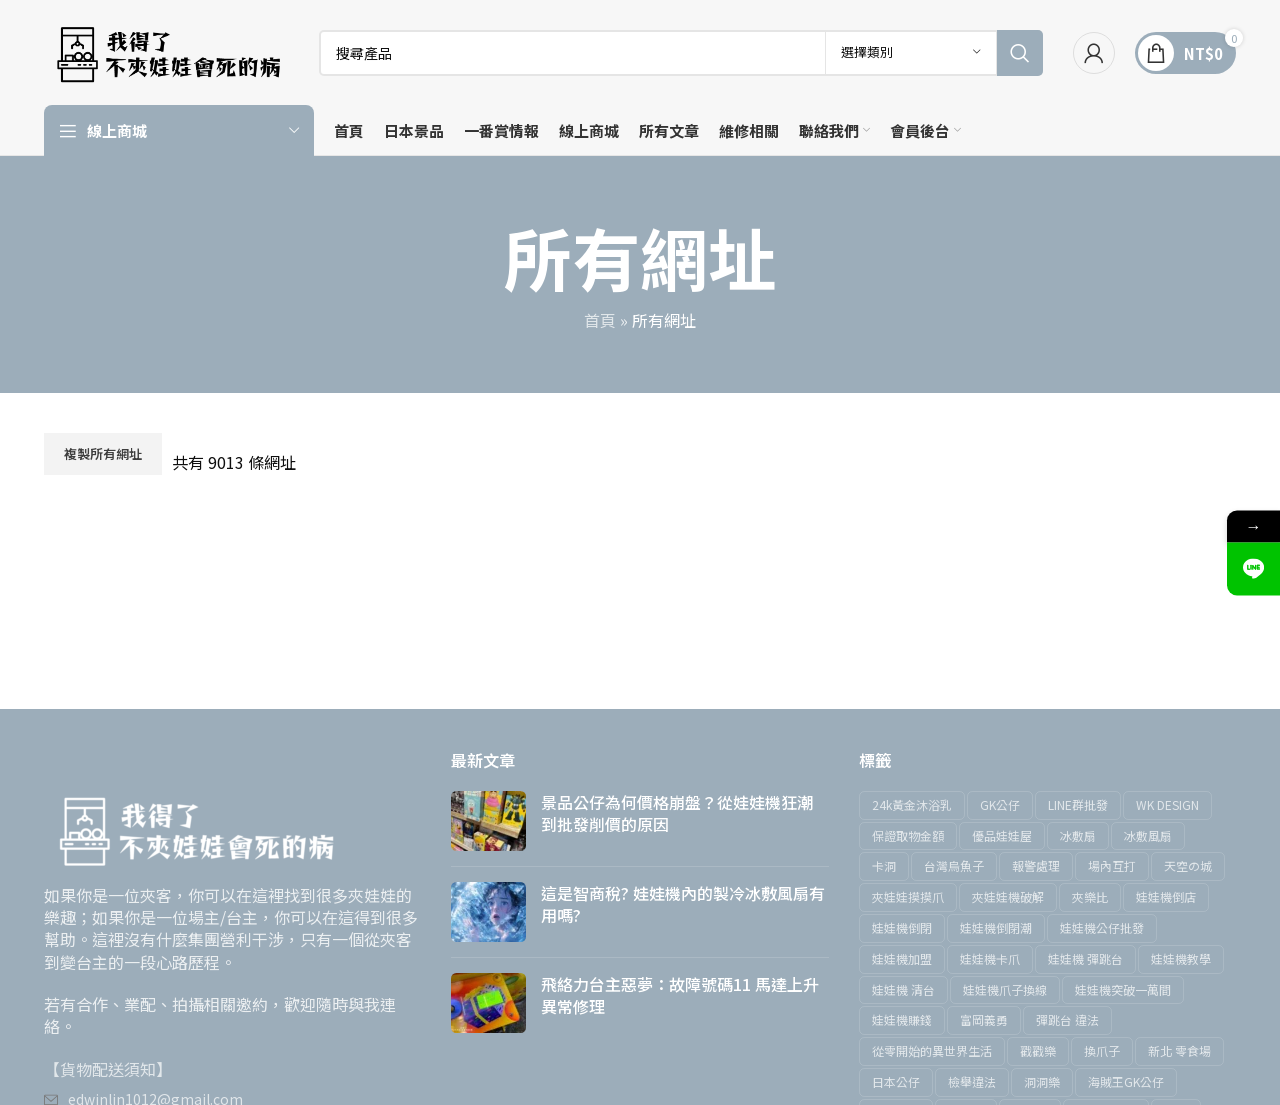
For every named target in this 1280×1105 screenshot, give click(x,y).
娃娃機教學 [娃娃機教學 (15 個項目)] (1181, 958)
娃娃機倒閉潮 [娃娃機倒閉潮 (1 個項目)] (996, 927)
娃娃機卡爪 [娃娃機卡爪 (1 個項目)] (990, 958)
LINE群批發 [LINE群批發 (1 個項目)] (1078, 804)
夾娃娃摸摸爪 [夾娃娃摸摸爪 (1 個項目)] (908, 896)
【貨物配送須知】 (108, 1069)
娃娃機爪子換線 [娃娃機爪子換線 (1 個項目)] (1005, 989)
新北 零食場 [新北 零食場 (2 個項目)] (1179, 1050)
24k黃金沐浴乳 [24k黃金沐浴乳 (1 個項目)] (912, 804)
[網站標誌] (166, 50)
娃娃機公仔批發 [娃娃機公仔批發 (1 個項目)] (1102, 927)
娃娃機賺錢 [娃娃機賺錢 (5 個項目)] (902, 1019)
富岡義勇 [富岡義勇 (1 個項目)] (984, 1019)
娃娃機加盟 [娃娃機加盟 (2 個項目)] (902, 958)
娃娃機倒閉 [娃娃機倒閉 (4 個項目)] (902, 927)
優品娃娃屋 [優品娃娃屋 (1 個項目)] (1002, 835)
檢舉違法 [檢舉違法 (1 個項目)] (972, 1081)
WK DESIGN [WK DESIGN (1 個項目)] (1167, 804)
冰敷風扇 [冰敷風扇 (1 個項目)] (1148, 835)
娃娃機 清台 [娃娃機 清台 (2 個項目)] (903, 989)
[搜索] (681, 53)
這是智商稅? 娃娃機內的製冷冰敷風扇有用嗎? (683, 904)
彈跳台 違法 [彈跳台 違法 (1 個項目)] (1067, 1019)
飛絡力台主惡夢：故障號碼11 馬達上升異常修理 (680, 995)
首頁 (600, 320)
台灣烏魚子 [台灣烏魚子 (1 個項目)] (954, 865)
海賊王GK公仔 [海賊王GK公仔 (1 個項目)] (1126, 1081)
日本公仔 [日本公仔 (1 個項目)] (896, 1081)
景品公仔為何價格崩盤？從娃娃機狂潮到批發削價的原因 (677, 813)
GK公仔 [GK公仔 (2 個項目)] (1000, 804)
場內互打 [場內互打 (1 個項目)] (1112, 865)
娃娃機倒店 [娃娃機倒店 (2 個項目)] (1166, 896)
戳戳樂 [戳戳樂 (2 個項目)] (1038, 1050)
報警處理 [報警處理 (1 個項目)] (1036, 865)
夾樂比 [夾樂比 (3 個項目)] (1090, 896)
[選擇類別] (911, 53)
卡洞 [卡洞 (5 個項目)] (884, 865)
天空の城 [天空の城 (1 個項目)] (1188, 865)
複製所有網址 (103, 453)
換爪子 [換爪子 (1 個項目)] (1102, 1050)
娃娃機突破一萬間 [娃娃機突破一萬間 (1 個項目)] (1123, 989)
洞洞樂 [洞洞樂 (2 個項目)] (1042, 1081)
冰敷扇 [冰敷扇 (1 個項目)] (1078, 835)
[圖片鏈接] (194, 826)
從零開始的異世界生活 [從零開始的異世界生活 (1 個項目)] (932, 1050)
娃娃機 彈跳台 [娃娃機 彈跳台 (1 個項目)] (1085, 958)
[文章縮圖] (488, 821)
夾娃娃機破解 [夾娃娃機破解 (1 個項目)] (1008, 896)
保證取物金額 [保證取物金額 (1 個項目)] (908, 835)
